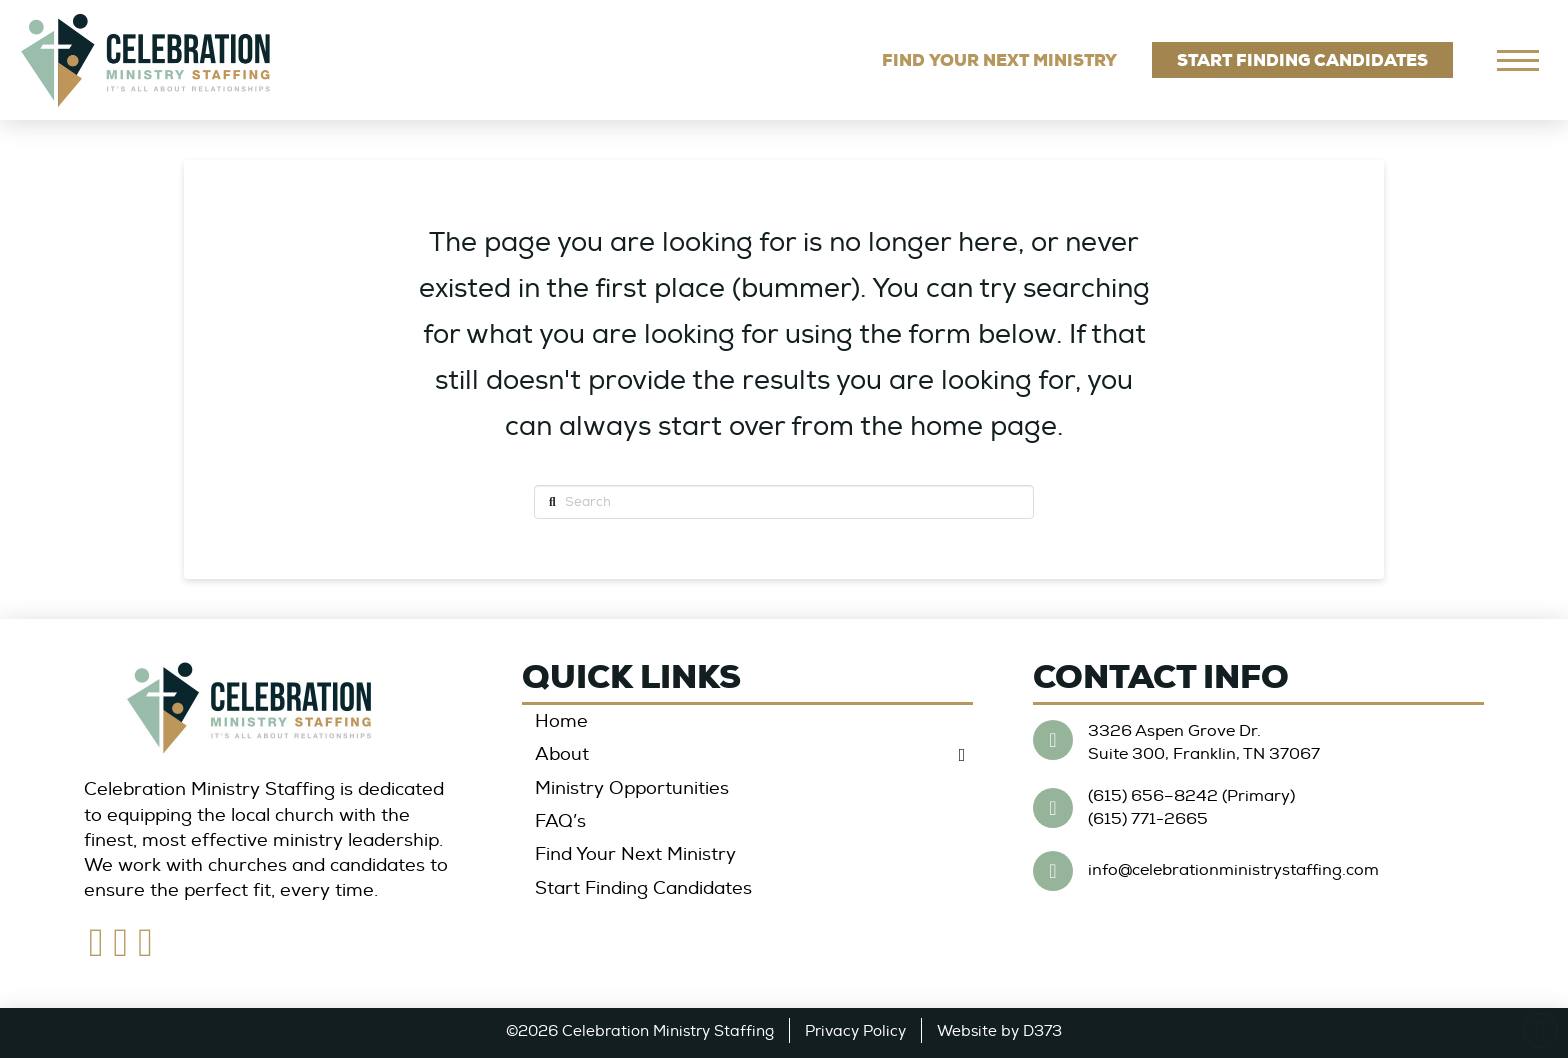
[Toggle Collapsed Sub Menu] (747, 755)
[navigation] (1518, 60)
